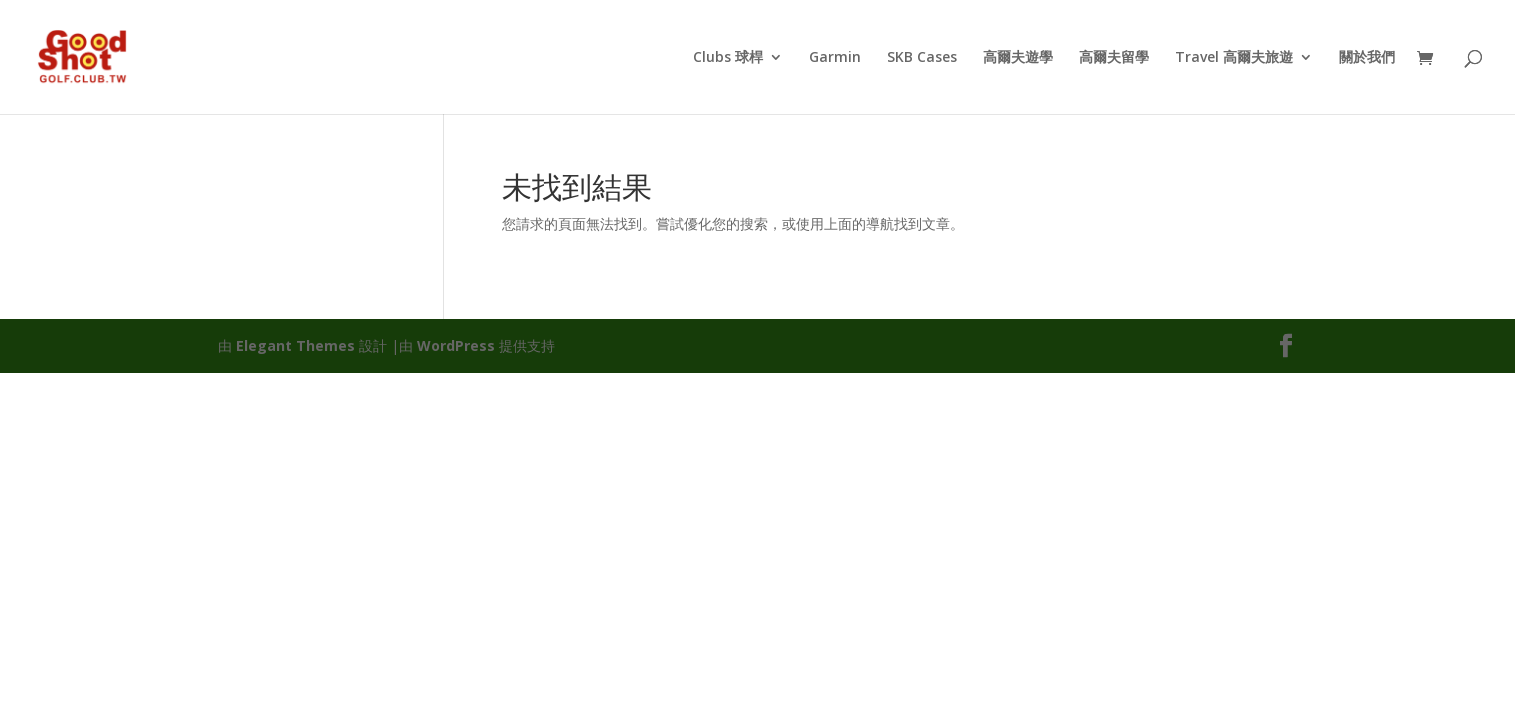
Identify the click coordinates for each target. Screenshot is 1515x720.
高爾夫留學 (1114, 58)
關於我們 (1367, 58)
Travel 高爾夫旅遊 (1234, 58)
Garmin (835, 58)
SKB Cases (922, 58)
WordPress (456, 345)
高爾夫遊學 (1018, 58)
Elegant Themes (295, 345)
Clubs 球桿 (728, 58)
